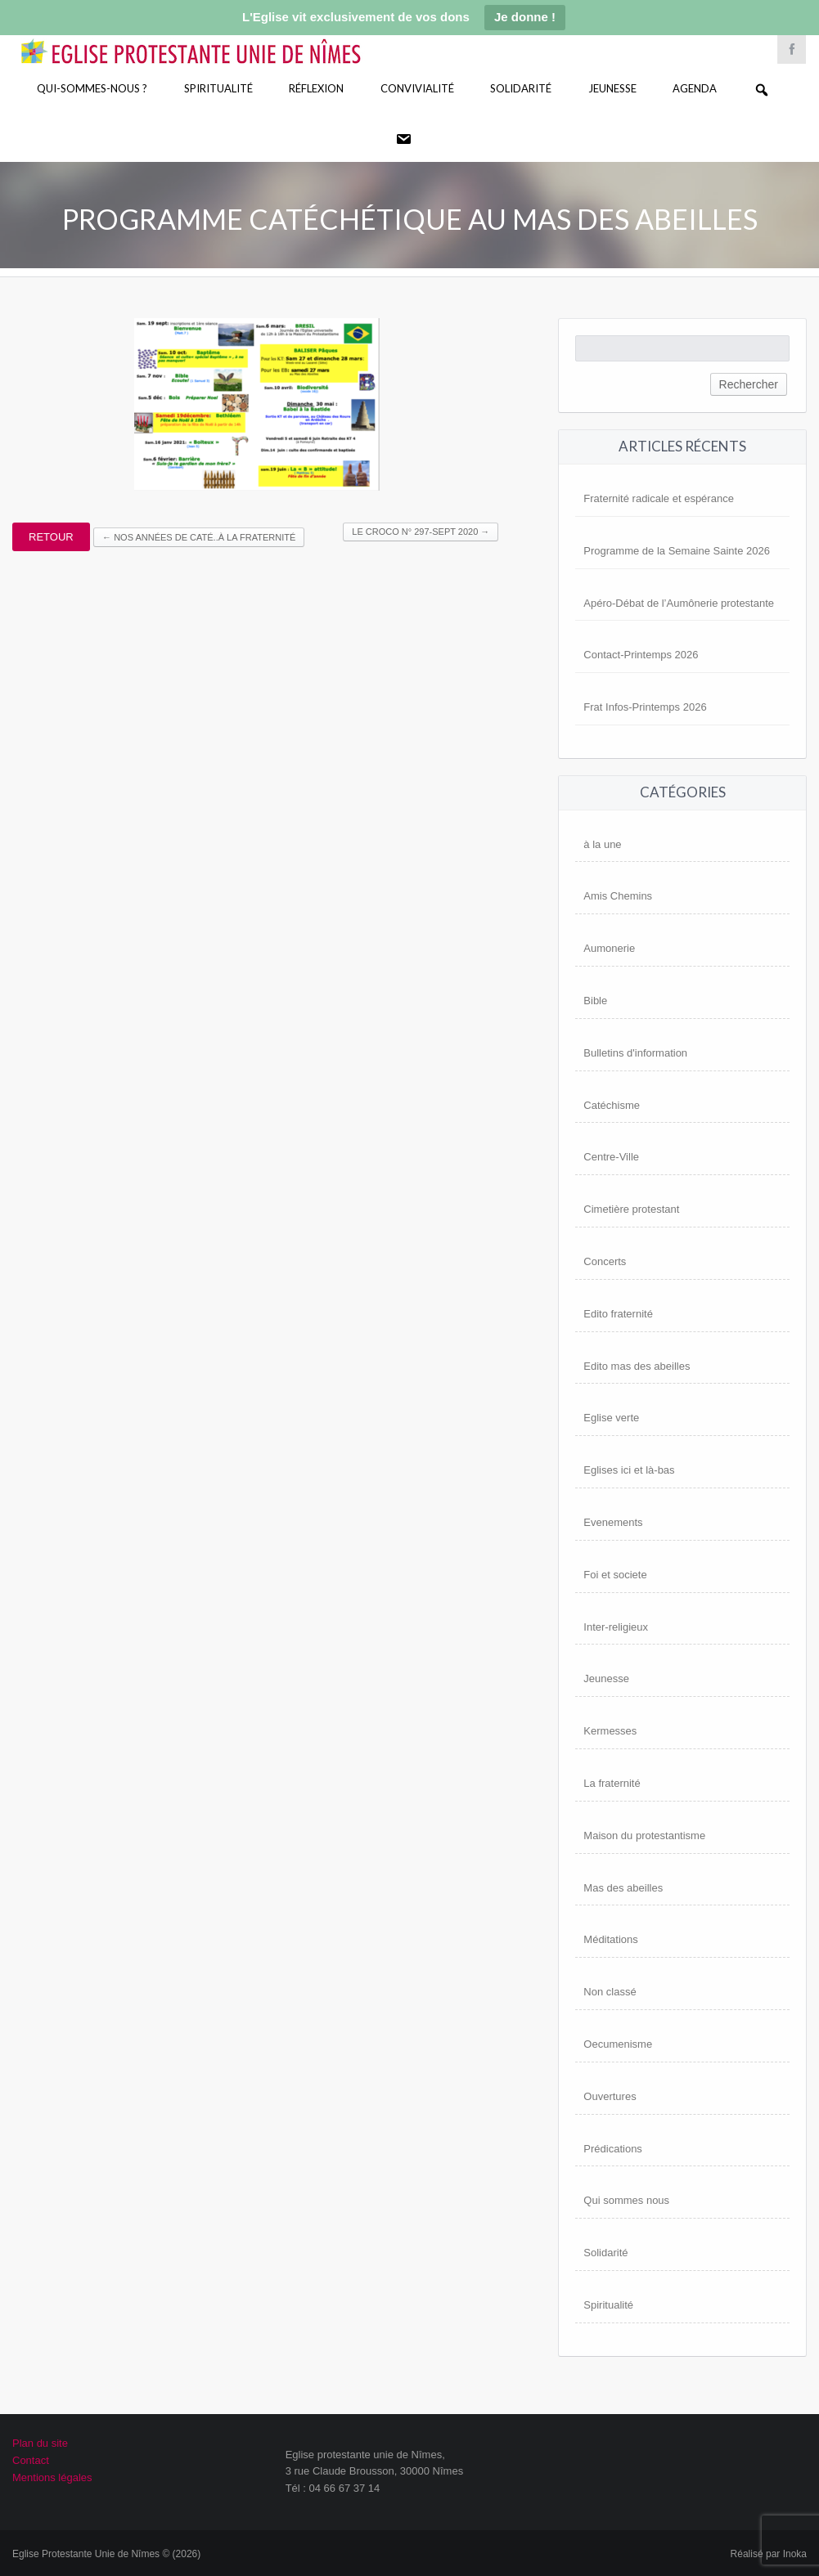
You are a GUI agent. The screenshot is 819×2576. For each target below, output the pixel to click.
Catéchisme (611, 1105)
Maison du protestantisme (644, 1835)
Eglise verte (611, 1417)
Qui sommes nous (626, 2200)
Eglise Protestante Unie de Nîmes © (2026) (106, 2554)
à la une (602, 844)
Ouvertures (609, 2096)
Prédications (612, 2149)
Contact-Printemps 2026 (640, 654)
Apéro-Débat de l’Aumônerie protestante (678, 603)
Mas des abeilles (623, 1888)
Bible (595, 1000)
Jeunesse (612, 88)
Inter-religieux (615, 1627)
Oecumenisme (617, 2044)
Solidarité (520, 88)
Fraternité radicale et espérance (658, 498)
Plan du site (40, 2443)
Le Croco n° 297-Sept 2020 (420, 531)
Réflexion (316, 88)
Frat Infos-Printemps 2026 (644, 707)
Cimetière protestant (631, 1209)
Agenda (695, 88)
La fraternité (611, 1783)
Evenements (612, 1522)
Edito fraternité (618, 1314)
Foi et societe (614, 1574)
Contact (30, 2460)
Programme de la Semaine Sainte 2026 (676, 551)
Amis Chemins (617, 896)
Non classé (609, 1992)
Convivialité (417, 88)
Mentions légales (52, 2477)
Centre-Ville (611, 1157)
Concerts (604, 1261)
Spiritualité (218, 88)
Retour (51, 537)
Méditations (610, 1939)
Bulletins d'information (635, 1053)
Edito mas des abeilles (636, 1366)
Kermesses (610, 1731)
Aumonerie (609, 948)
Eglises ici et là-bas (628, 1470)
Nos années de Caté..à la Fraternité (198, 537)
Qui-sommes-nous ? (92, 88)
